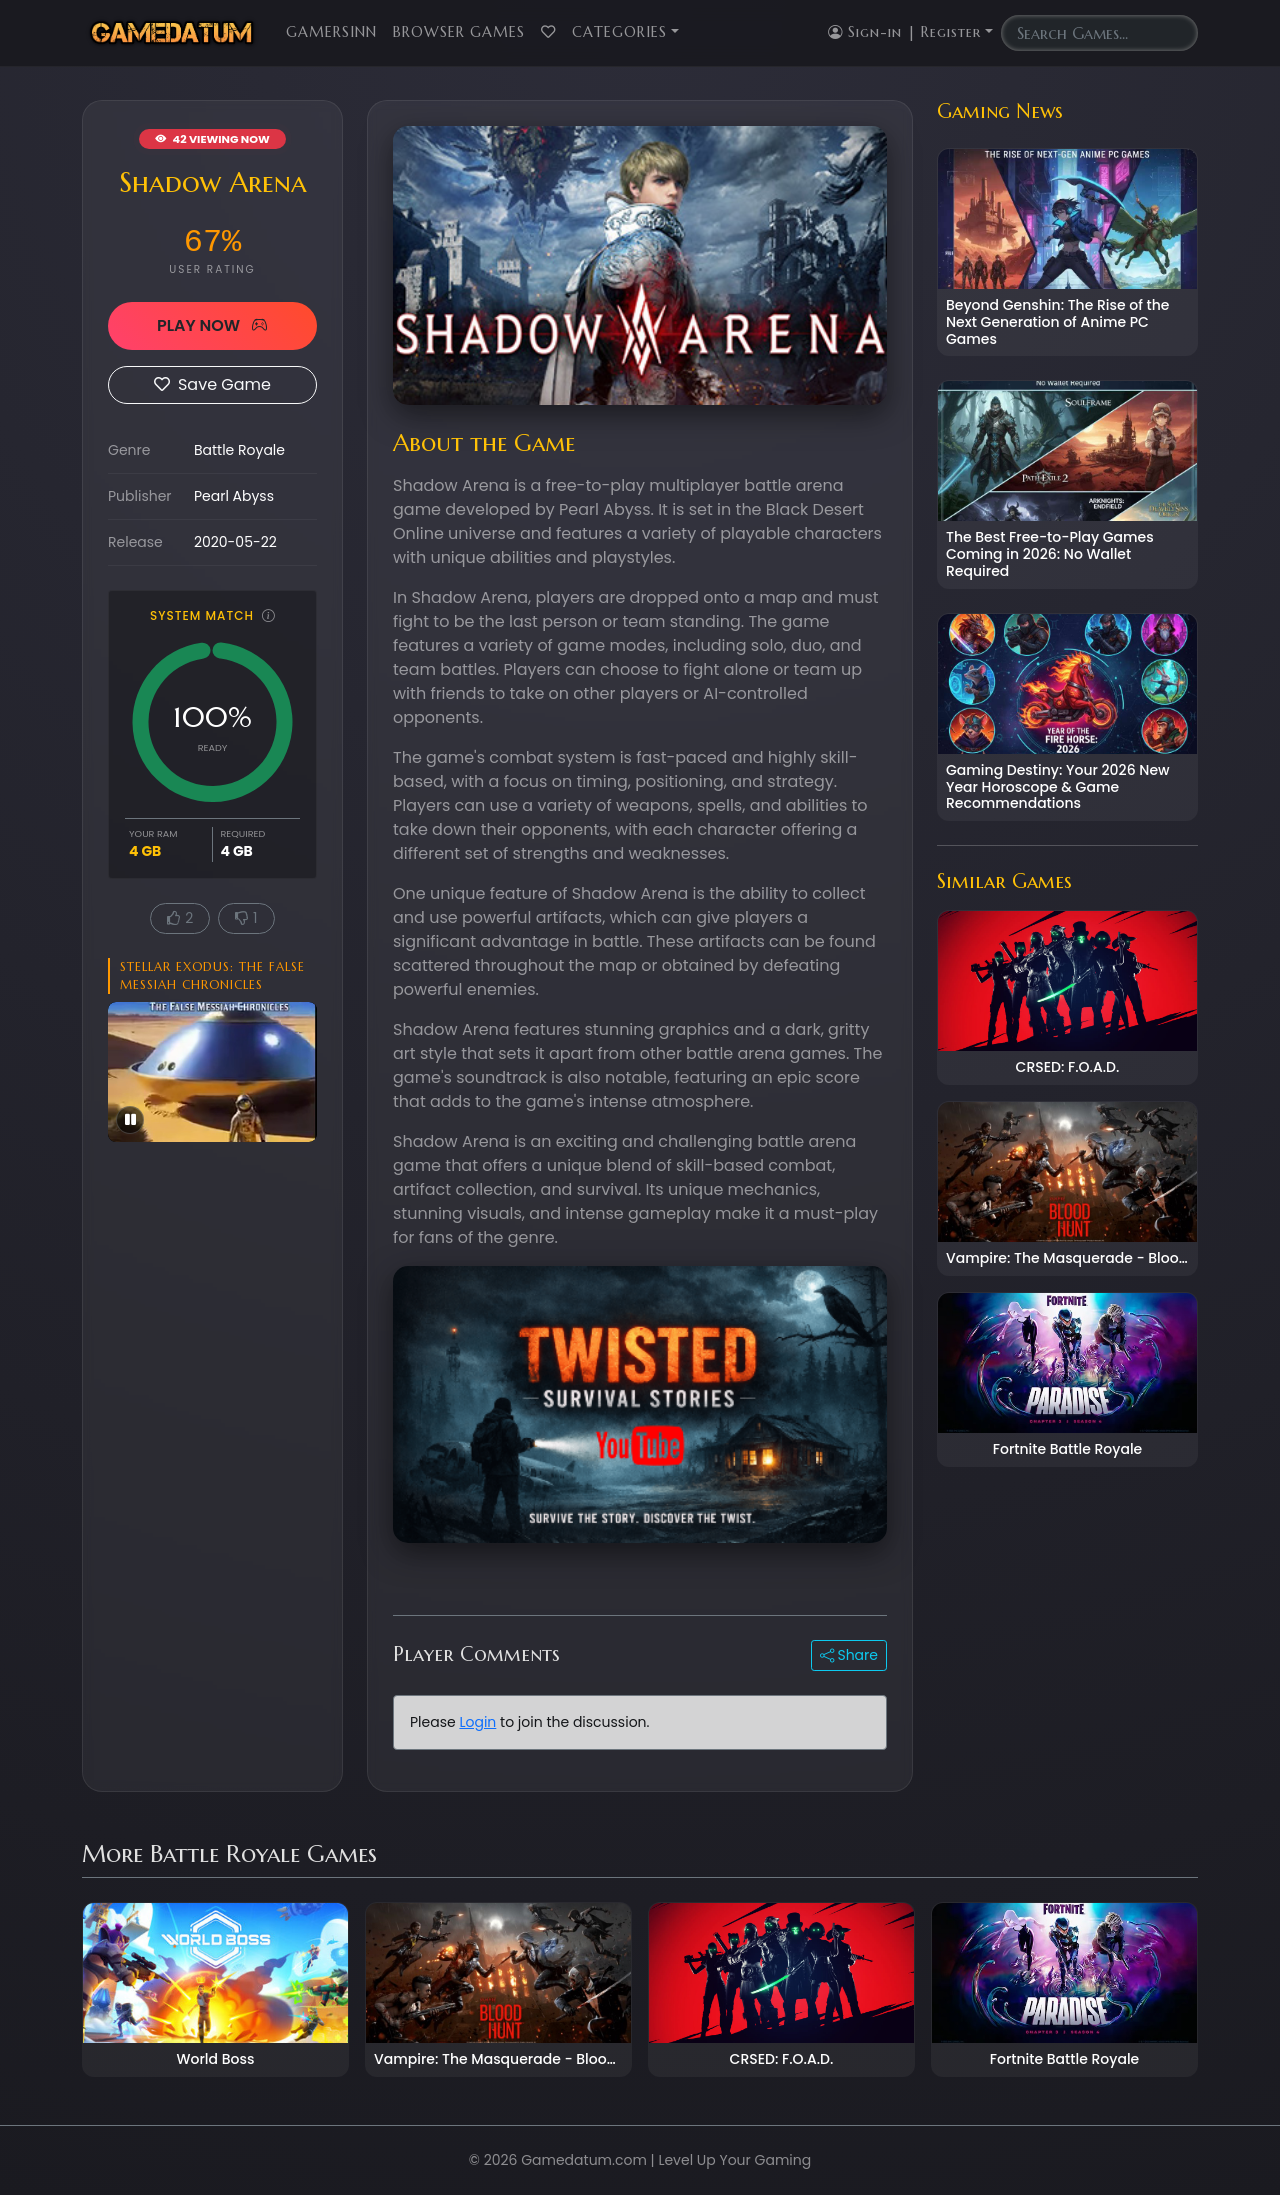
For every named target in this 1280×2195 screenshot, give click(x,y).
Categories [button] (619, 32)
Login (477, 1722)
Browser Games (459, 32)
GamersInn (331, 32)
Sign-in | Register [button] (904, 32)
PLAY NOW (212, 325)
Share (849, 1655)
